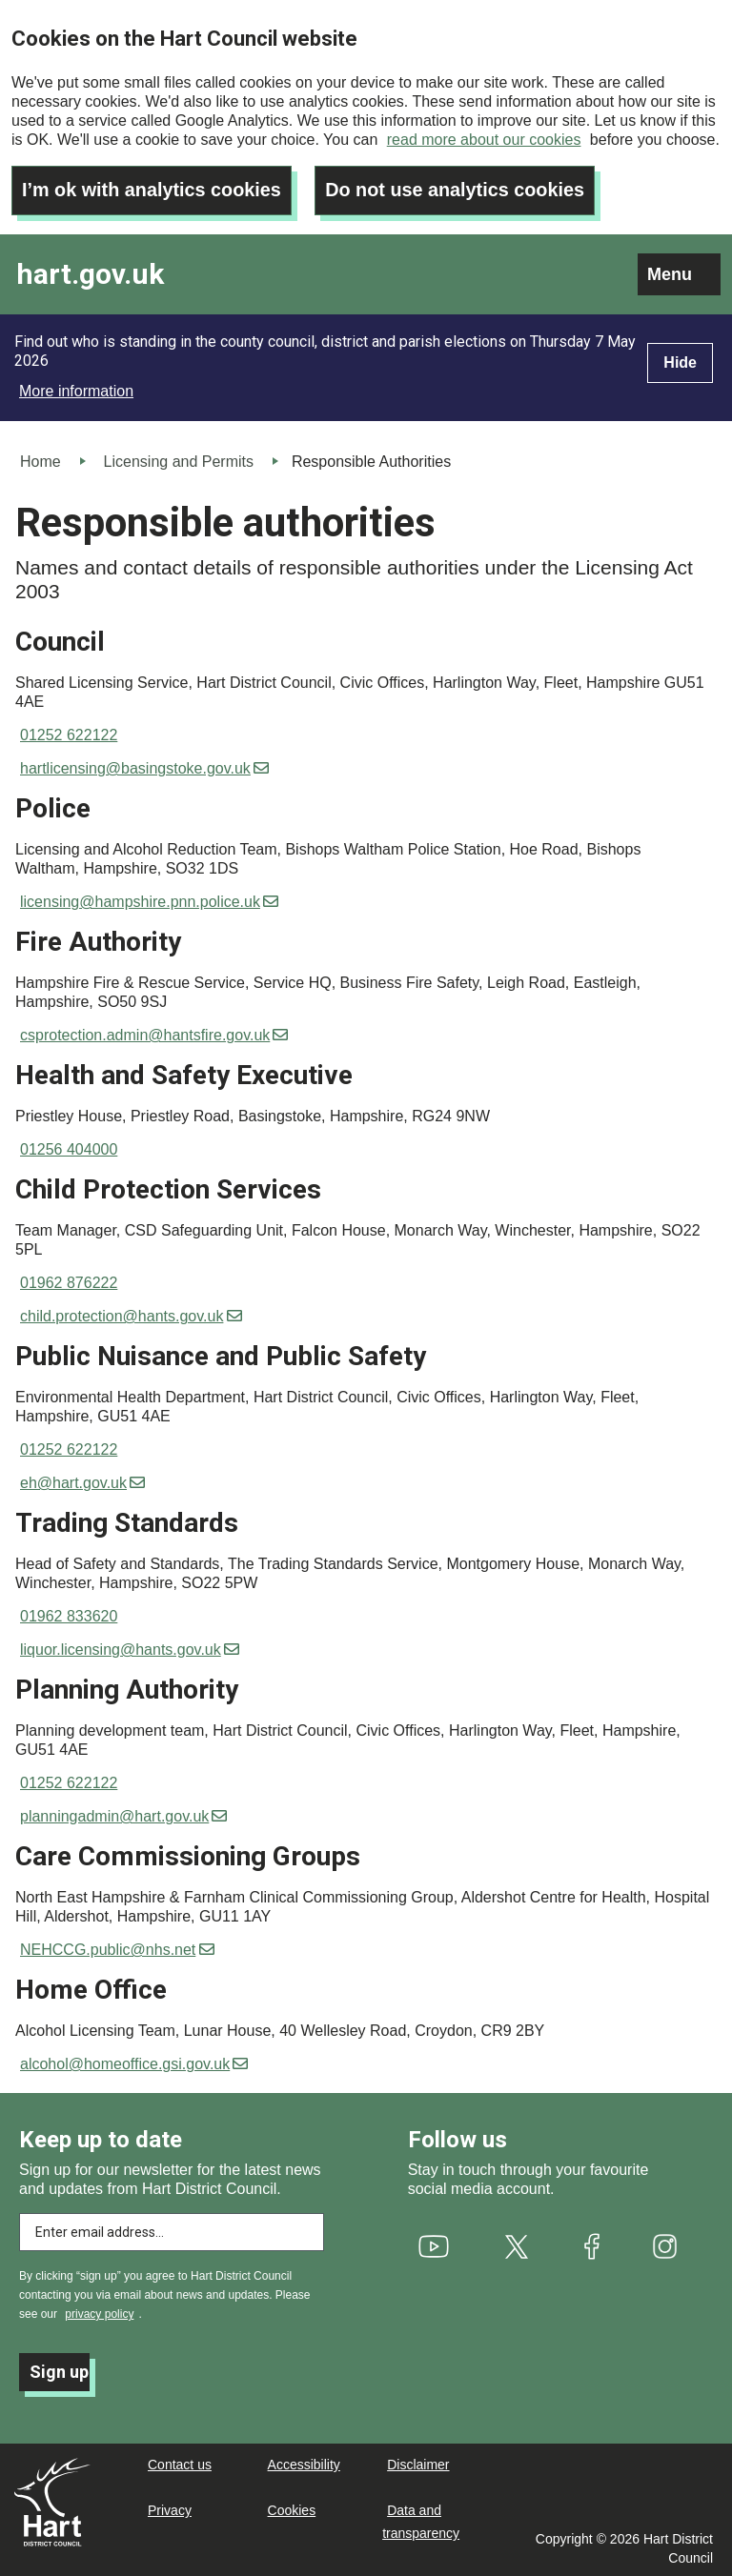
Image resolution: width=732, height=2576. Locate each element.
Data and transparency (420, 2521)
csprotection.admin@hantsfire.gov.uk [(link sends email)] (154, 1034)
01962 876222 (68, 1282)
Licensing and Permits (179, 460)
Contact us (180, 2463)
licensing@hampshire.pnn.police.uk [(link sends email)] (149, 901)
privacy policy (99, 2313)
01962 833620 (68, 1615)
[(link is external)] (433, 2245)
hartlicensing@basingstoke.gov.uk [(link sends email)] (144, 767)
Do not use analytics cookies (459, 188)
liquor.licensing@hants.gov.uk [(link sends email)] (129, 1648)
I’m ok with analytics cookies (153, 188)
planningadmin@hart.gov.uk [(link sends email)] (123, 1815)
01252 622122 (68, 734)
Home (40, 460)
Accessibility (304, 2463)
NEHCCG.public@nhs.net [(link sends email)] (117, 1949)
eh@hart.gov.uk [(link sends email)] (82, 1482)
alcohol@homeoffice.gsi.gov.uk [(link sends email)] (134, 2063)
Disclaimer (418, 2463)
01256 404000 (68, 1148)
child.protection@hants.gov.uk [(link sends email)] (131, 1315)
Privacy (170, 2509)
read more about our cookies (484, 139)
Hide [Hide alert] (680, 360)
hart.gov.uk (90, 273)
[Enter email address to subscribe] (171, 2231)
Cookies (292, 2509)
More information (76, 389)
